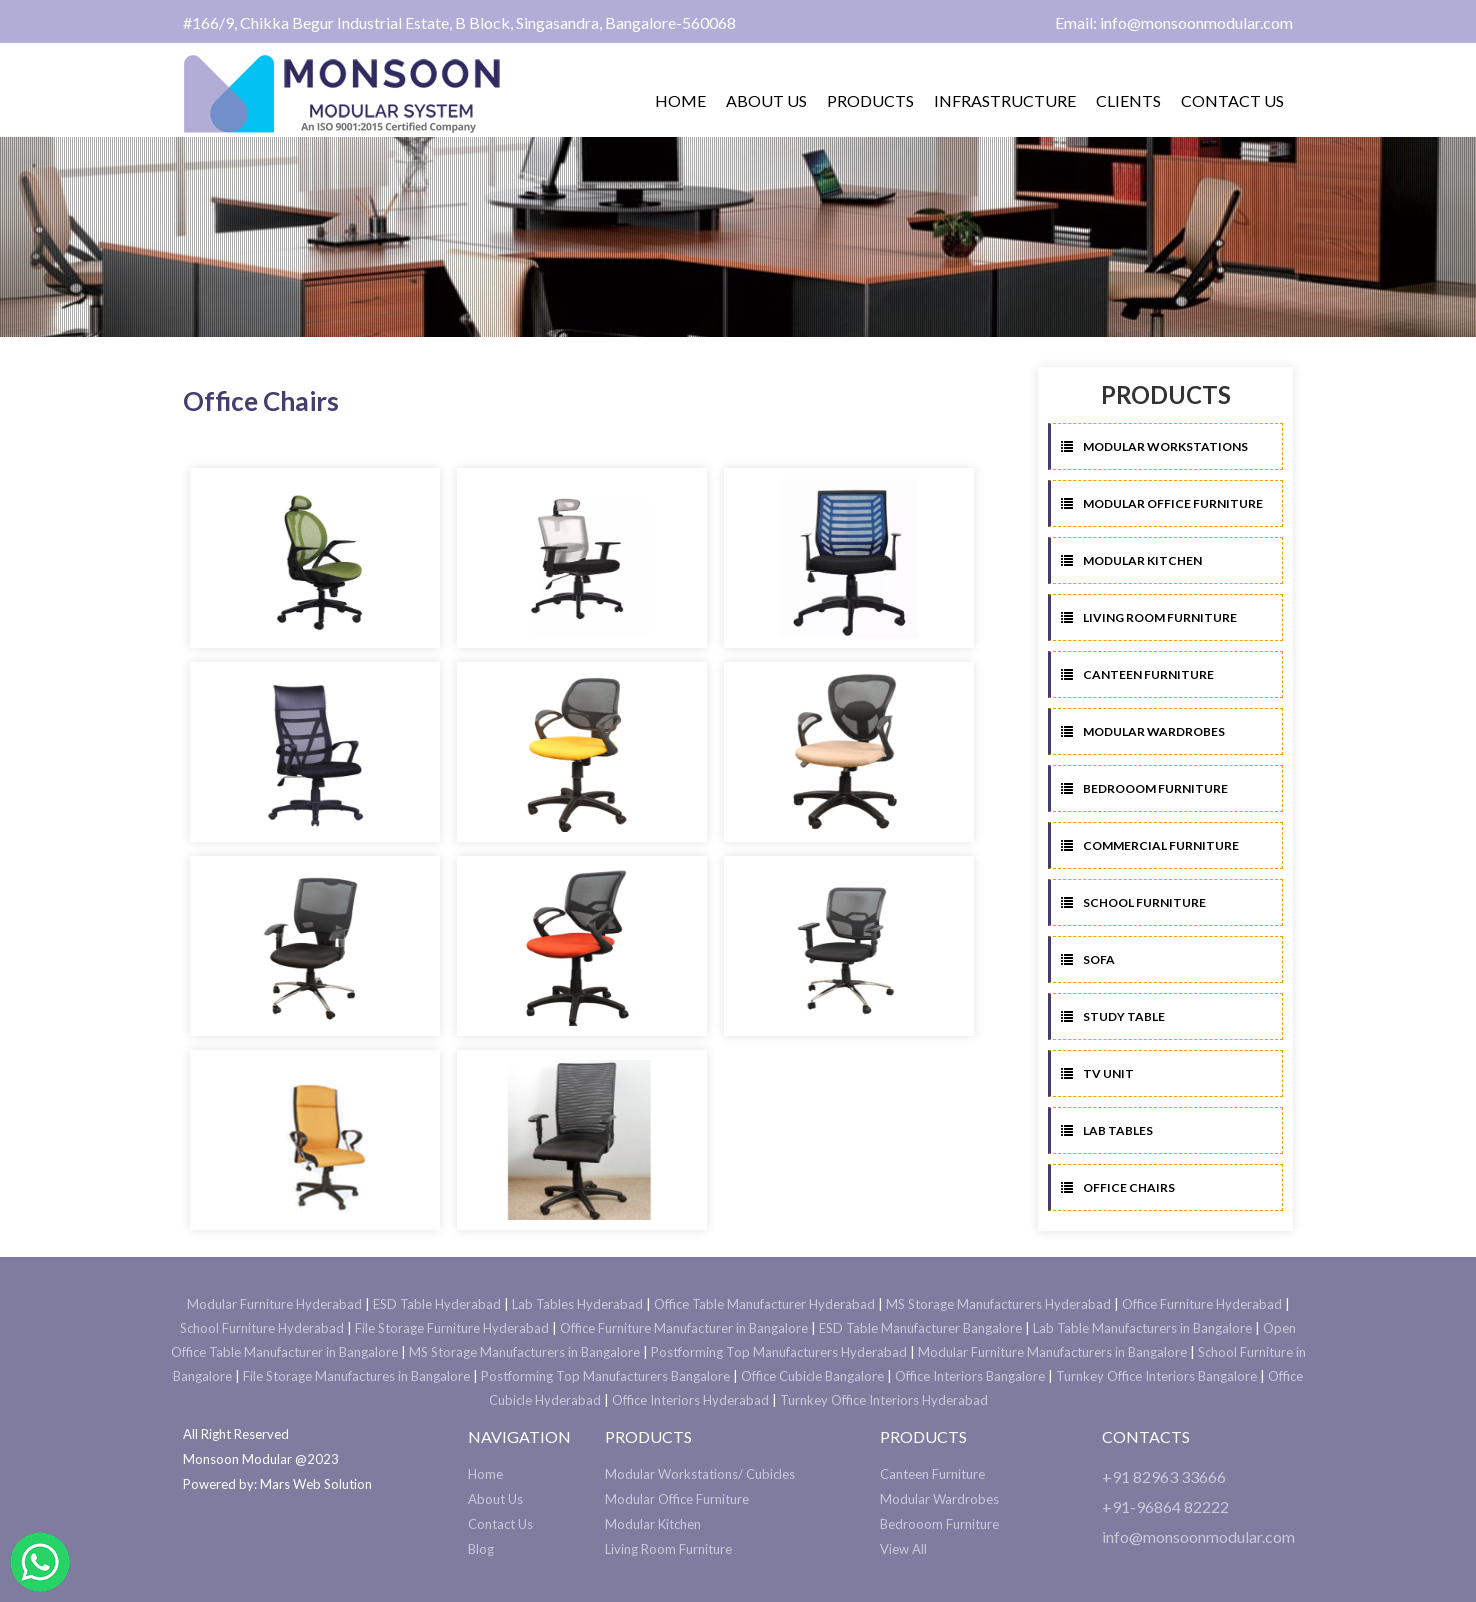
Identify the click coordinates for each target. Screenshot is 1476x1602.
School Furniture (1133, 902)
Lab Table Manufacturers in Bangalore (1142, 1328)
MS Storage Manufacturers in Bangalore (524, 1352)
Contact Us (500, 1524)
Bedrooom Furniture (1144, 788)
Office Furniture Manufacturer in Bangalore (684, 1328)
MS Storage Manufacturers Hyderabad (998, 1304)
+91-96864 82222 (1165, 1506)
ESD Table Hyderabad (437, 1304)
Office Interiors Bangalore (970, 1376)
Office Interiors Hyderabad (690, 1400)
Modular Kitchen (1131, 560)
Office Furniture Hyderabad (1202, 1304)
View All (903, 1549)
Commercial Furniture (1150, 845)
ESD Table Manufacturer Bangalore (920, 1328)
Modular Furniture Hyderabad (274, 1304)
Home (680, 100)
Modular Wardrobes (1143, 731)
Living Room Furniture (1149, 617)
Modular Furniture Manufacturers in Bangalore (1052, 1352)
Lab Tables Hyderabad (577, 1304)
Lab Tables (1107, 1130)
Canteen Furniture (1137, 674)
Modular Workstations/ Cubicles (700, 1474)
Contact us (1232, 100)
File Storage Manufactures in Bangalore (356, 1376)
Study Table (1113, 1016)
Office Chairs (1118, 1187)
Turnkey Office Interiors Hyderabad (884, 1400)
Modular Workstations (1154, 446)
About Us (495, 1499)
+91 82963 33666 (1164, 1476)
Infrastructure (1005, 100)
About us (766, 100)
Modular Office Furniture (1162, 503)
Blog (481, 1549)
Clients (1128, 100)
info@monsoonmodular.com (1198, 1536)
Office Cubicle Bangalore (812, 1376)
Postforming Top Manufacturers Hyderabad (779, 1352)
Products (870, 100)
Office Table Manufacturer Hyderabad (764, 1304)
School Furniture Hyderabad (262, 1328)
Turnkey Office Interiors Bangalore (1156, 1376)
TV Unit (1097, 1073)
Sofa (1088, 959)
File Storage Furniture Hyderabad (452, 1328)
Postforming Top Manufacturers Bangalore (605, 1376)
